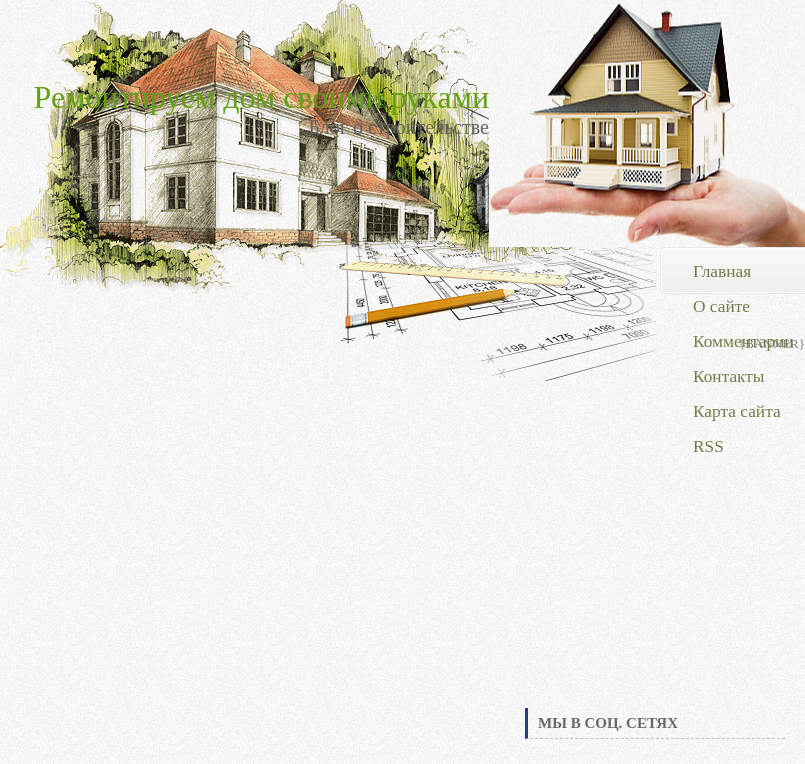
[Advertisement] (655, 554)
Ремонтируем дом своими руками (261, 97)
